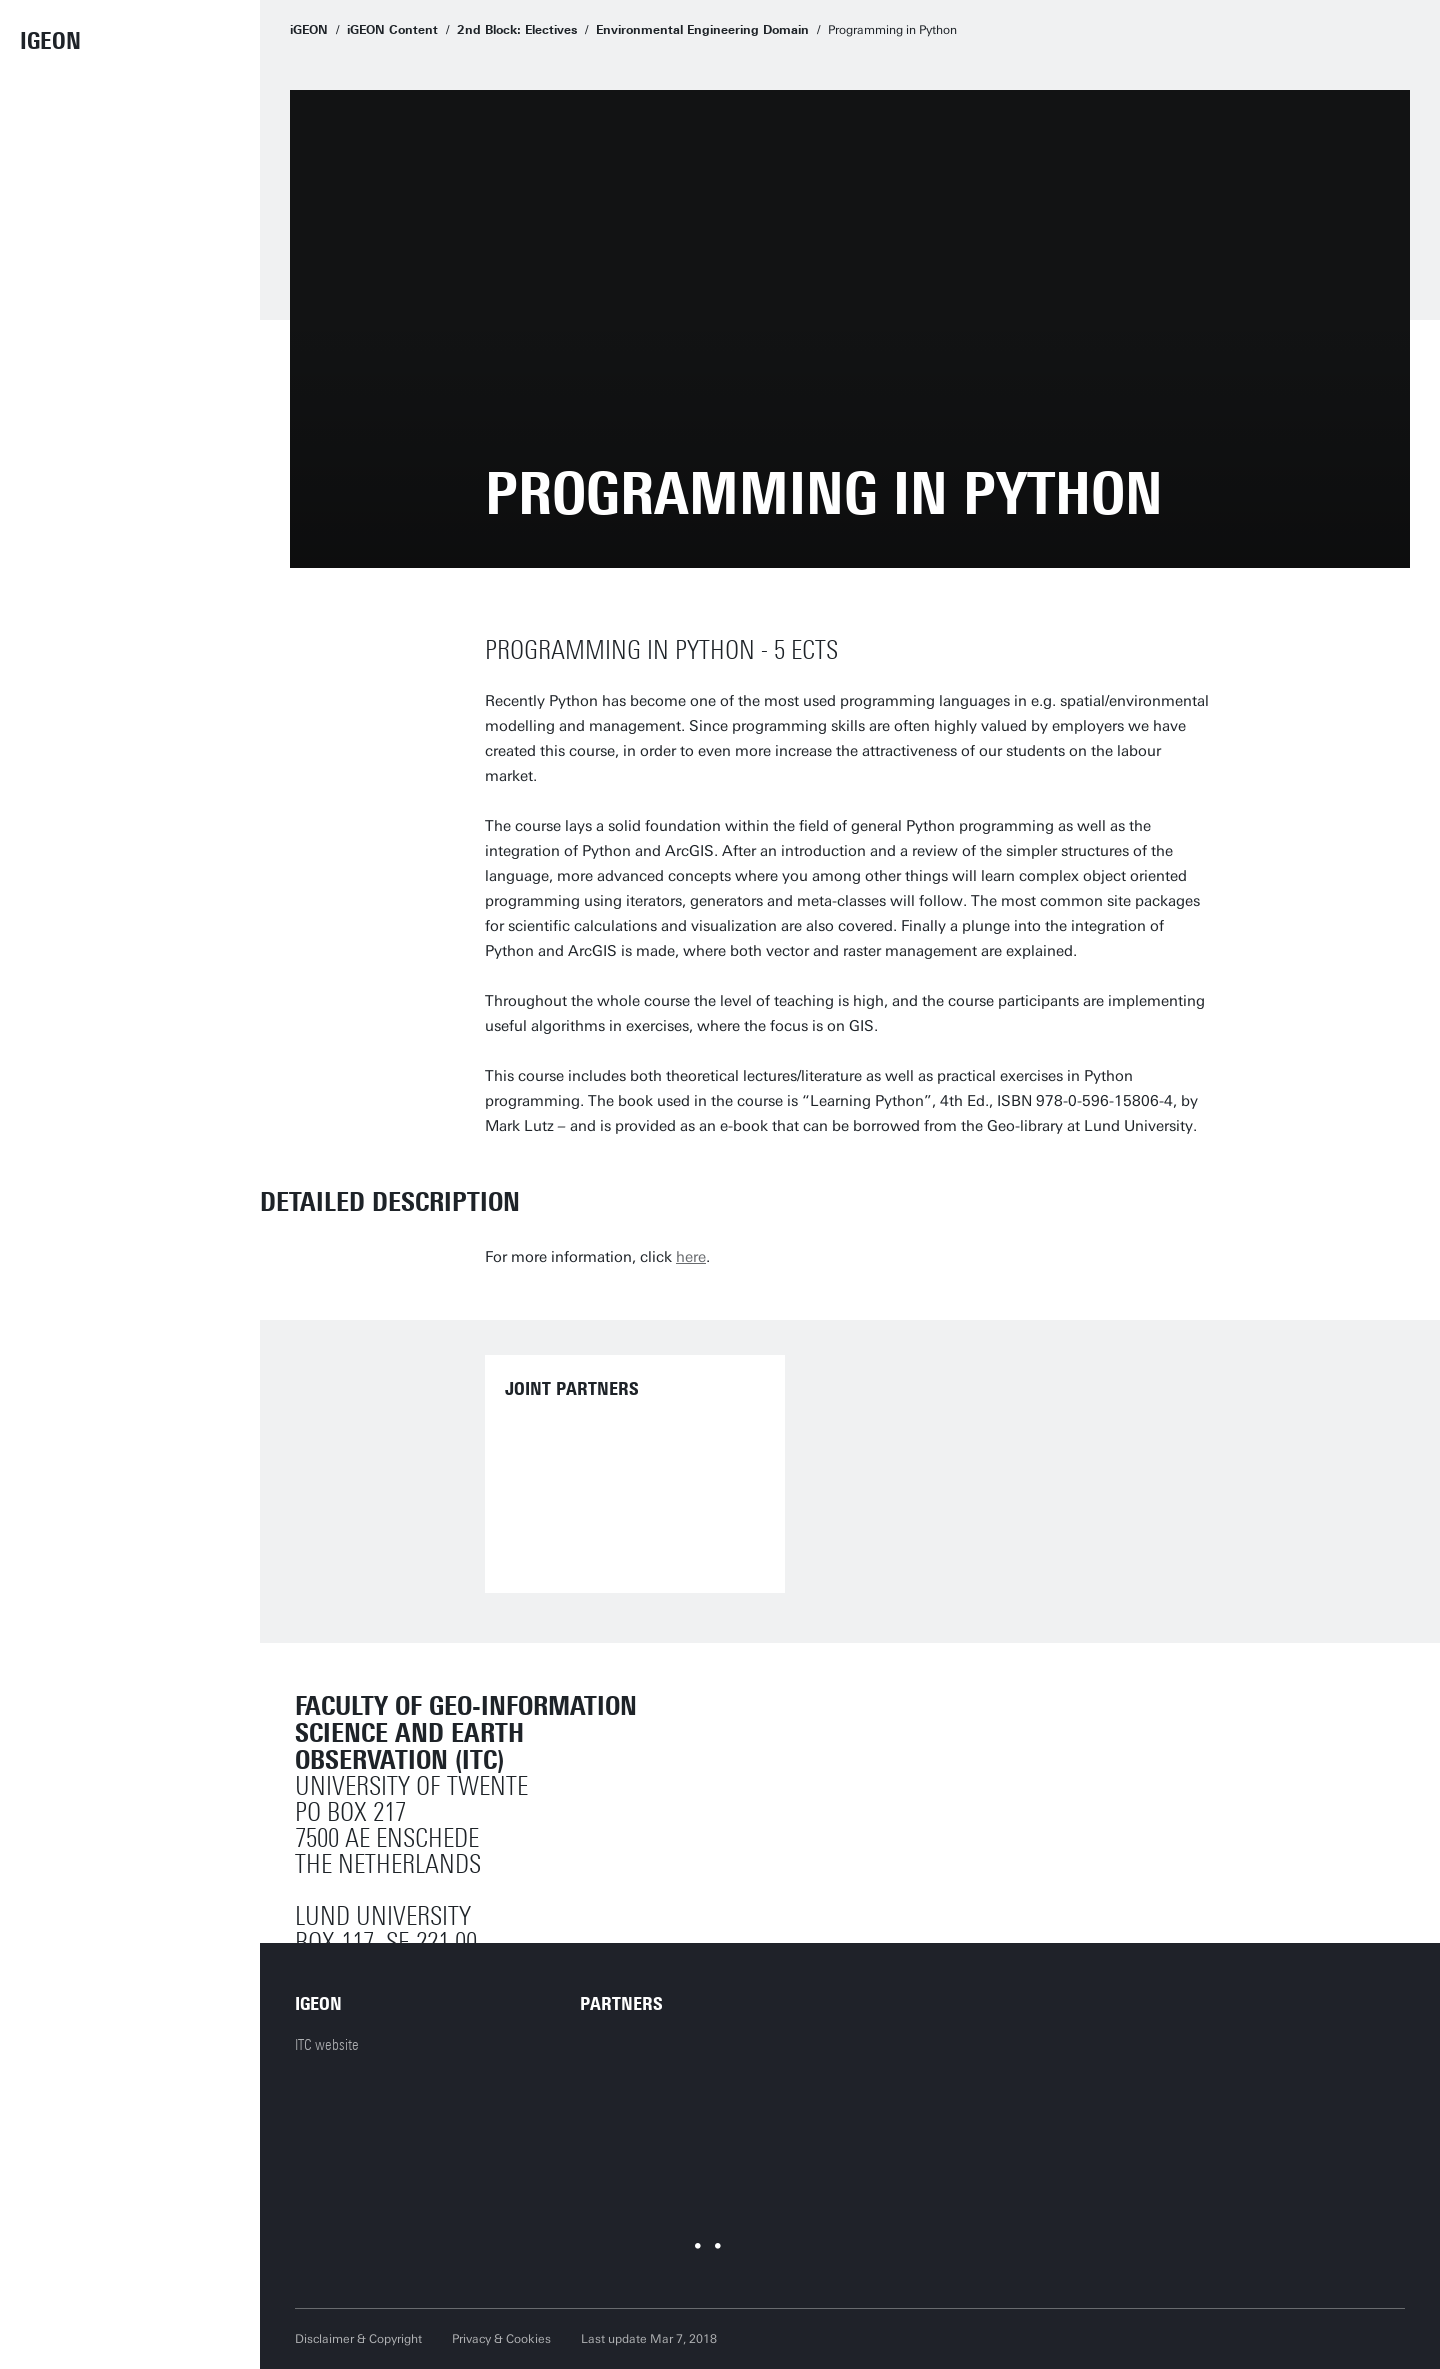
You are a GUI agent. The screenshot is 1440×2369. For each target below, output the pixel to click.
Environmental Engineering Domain (702, 30)
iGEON (50, 41)
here (691, 1257)
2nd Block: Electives (517, 30)
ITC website (327, 2045)
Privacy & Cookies (501, 2339)
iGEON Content (392, 30)
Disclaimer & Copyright (358, 2339)
